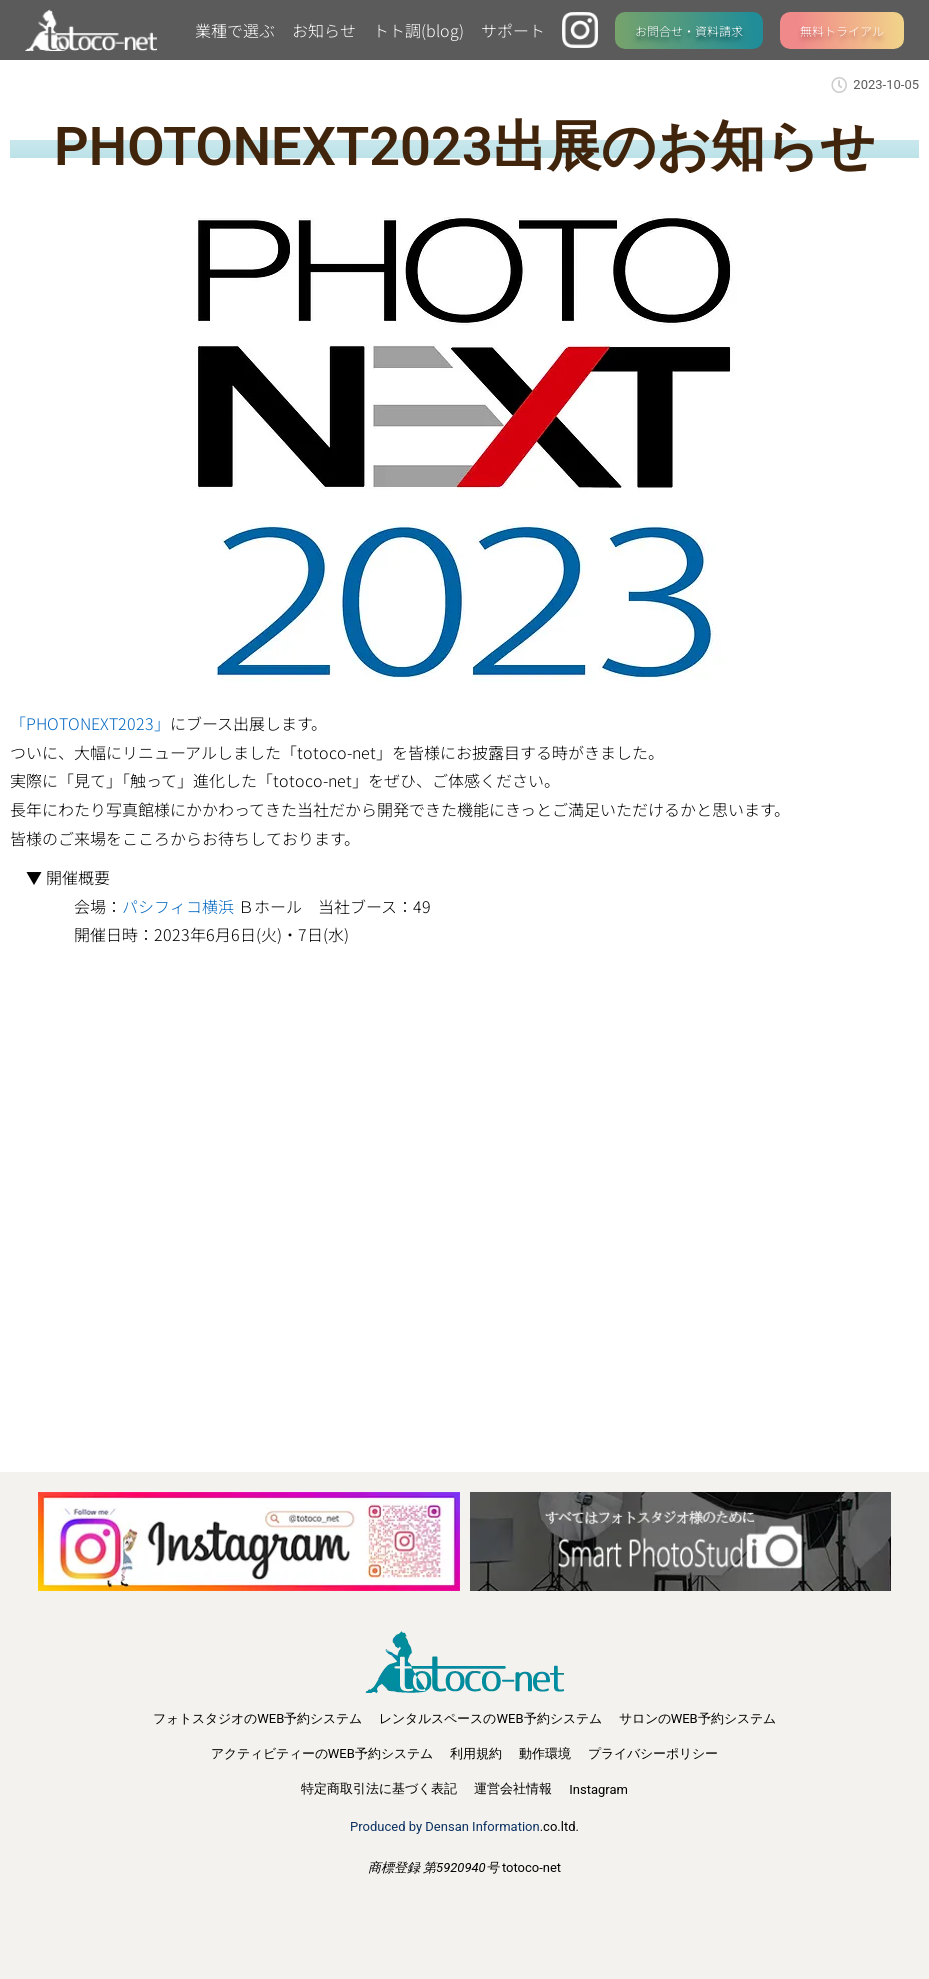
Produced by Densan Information (445, 1826)
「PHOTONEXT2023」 (90, 723)
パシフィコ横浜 (178, 906)
